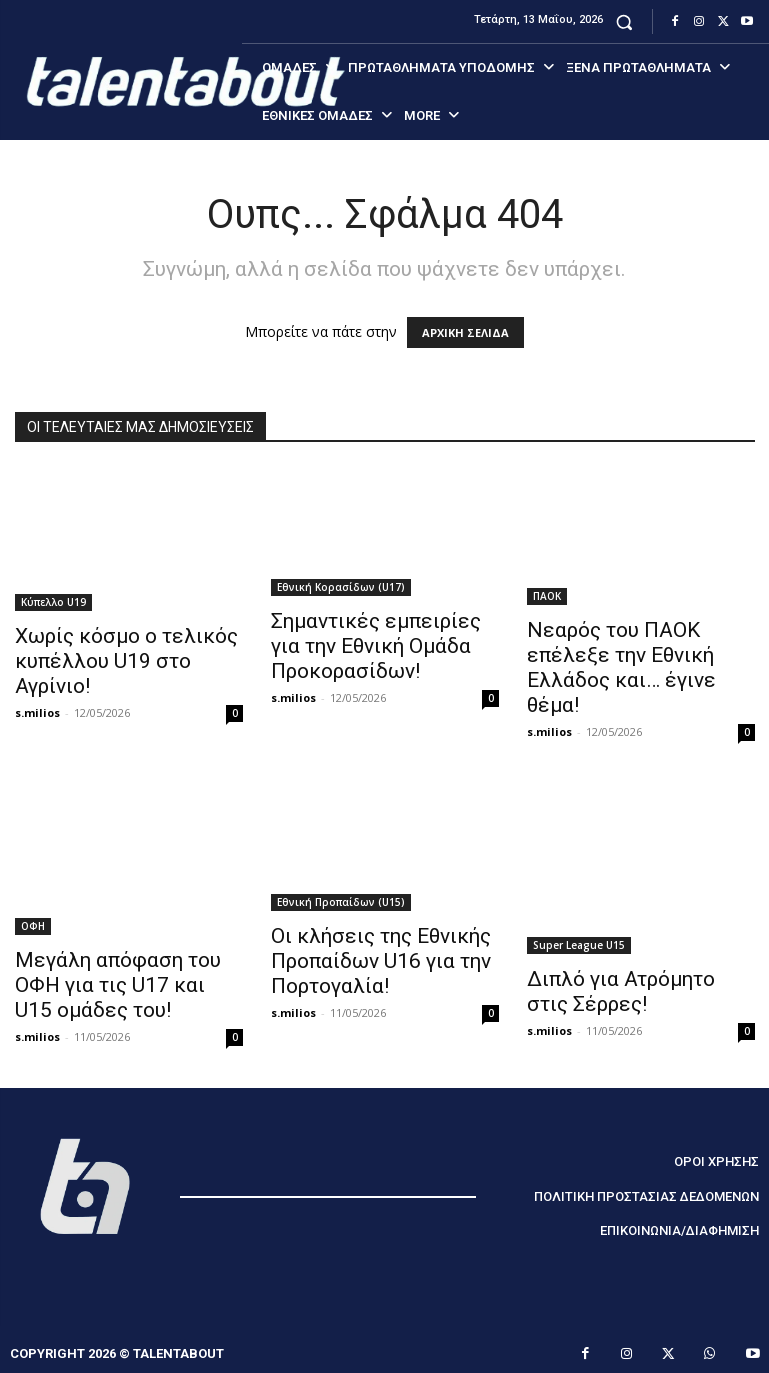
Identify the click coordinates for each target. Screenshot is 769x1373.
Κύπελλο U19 (53, 602)
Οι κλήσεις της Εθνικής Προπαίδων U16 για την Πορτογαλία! (381, 961)
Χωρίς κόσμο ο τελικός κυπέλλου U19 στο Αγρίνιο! (126, 661)
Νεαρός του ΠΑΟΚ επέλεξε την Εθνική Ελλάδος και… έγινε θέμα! (621, 667)
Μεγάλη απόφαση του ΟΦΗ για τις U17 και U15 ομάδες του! (118, 985)
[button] (624, 21)
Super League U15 (579, 945)
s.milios (37, 712)
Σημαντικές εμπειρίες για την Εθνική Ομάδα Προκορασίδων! (376, 646)
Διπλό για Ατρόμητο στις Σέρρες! (621, 991)
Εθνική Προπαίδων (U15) (341, 902)
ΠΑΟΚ (547, 596)
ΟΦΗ (33, 926)
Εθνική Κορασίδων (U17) (341, 587)
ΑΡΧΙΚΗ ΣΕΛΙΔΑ (465, 332)
